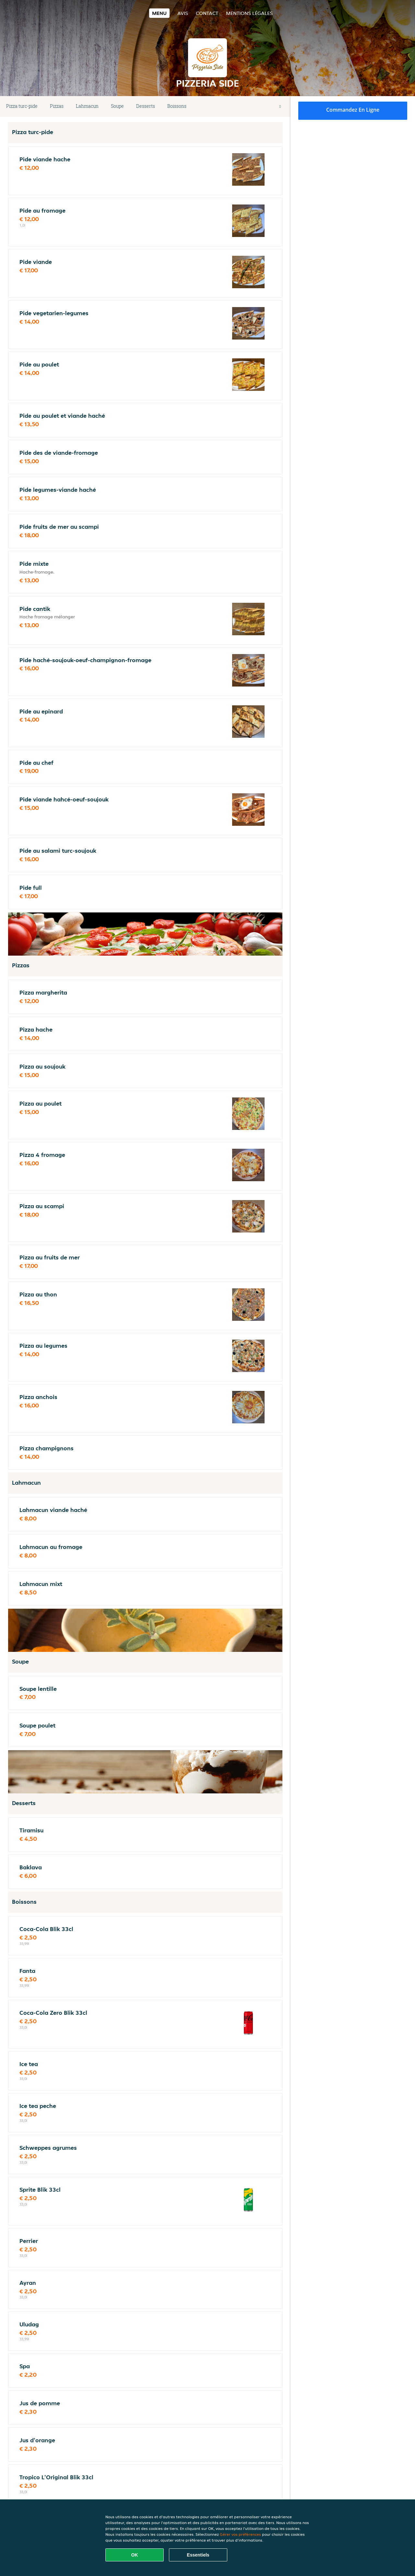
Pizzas (57, 106)
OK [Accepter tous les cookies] (134, 2554)
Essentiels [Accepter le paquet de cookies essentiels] (198, 2554)
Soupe (117, 106)
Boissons (176, 106)
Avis (182, 13)
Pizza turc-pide (22, 106)
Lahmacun (87, 106)
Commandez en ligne (352, 109)
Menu (159, 13)
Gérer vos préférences (240, 2534)
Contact (207, 13)
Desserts (145, 106)
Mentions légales (249, 13)
